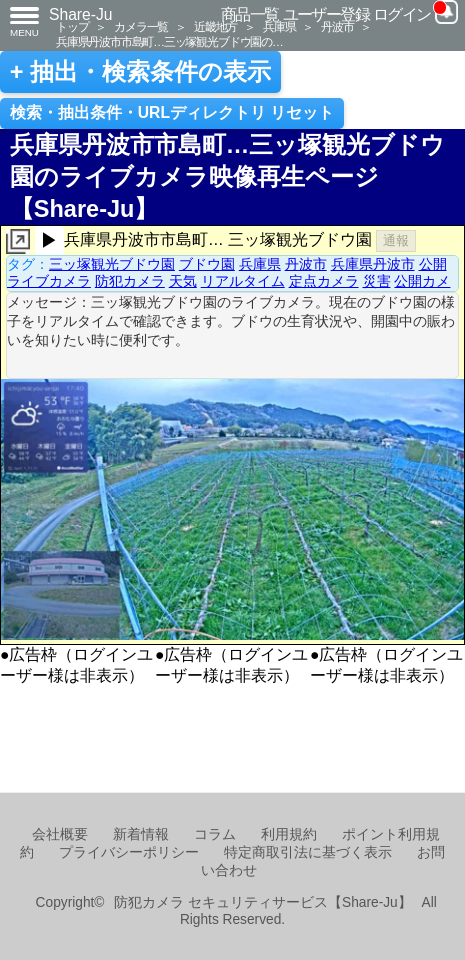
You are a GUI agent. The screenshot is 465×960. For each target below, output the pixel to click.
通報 (396, 240)
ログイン (402, 14)
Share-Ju (81, 14)
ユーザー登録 (326, 14)
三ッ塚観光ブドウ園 (112, 264)
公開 (433, 264)
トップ (72, 26)
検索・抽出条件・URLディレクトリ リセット (172, 112)
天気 (183, 281)
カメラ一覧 (141, 26)
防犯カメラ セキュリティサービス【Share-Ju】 (262, 902)
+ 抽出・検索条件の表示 (140, 72)
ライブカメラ (49, 281)
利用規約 (289, 834)
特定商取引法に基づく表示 (308, 852)
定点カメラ (324, 281)
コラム (215, 834)
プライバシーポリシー (129, 852)
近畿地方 (215, 26)
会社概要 (60, 834)
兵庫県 (279, 26)
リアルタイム (243, 281)
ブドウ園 (207, 264)
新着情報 (141, 834)
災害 (377, 281)
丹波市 (337, 26)
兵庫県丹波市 (373, 264)
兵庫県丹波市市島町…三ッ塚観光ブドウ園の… (169, 41)
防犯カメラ (130, 281)
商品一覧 (250, 14)
